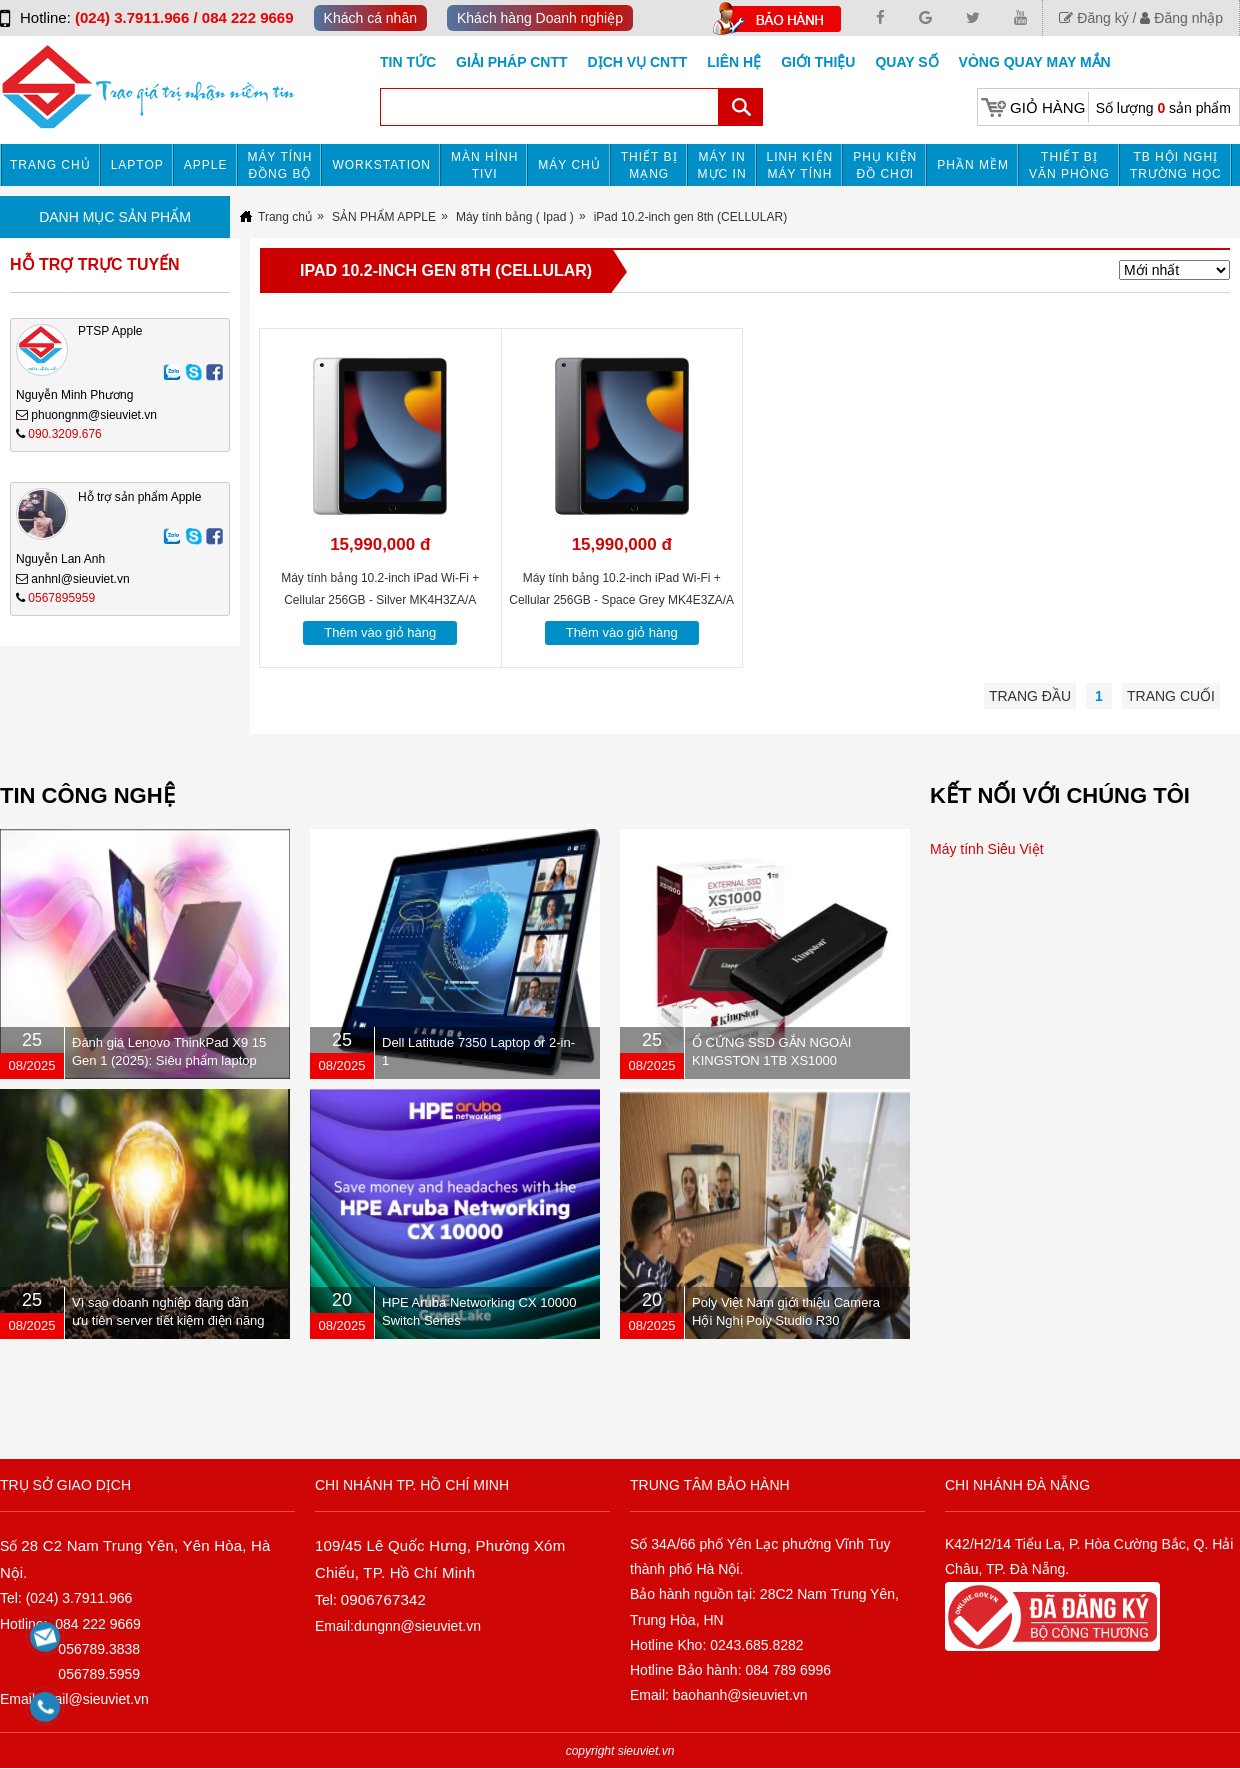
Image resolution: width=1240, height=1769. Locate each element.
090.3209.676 (64, 434)
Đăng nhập (1181, 18)
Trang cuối (1171, 696)
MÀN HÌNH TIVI (484, 165)
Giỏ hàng (1047, 107)
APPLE (206, 165)
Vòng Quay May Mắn (1035, 62)
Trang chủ (50, 165)
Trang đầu (1030, 696)
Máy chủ (569, 165)
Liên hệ (734, 62)
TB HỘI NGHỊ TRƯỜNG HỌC (1176, 165)
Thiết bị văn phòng (1069, 165)
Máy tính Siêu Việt (987, 849)
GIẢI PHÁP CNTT (511, 62)
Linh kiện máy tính (800, 165)
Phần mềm (973, 165)
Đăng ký (1093, 18)
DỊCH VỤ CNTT (638, 62)
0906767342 (383, 1599)
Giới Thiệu (818, 62)
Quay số (906, 62)
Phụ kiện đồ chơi (885, 165)
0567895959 (61, 598)
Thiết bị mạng (649, 165)
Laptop (137, 165)
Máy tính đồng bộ (280, 165)
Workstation (381, 165)
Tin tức (408, 62)
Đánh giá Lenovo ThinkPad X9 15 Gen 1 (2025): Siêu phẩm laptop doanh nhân (169, 1060)
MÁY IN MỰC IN (722, 165)
